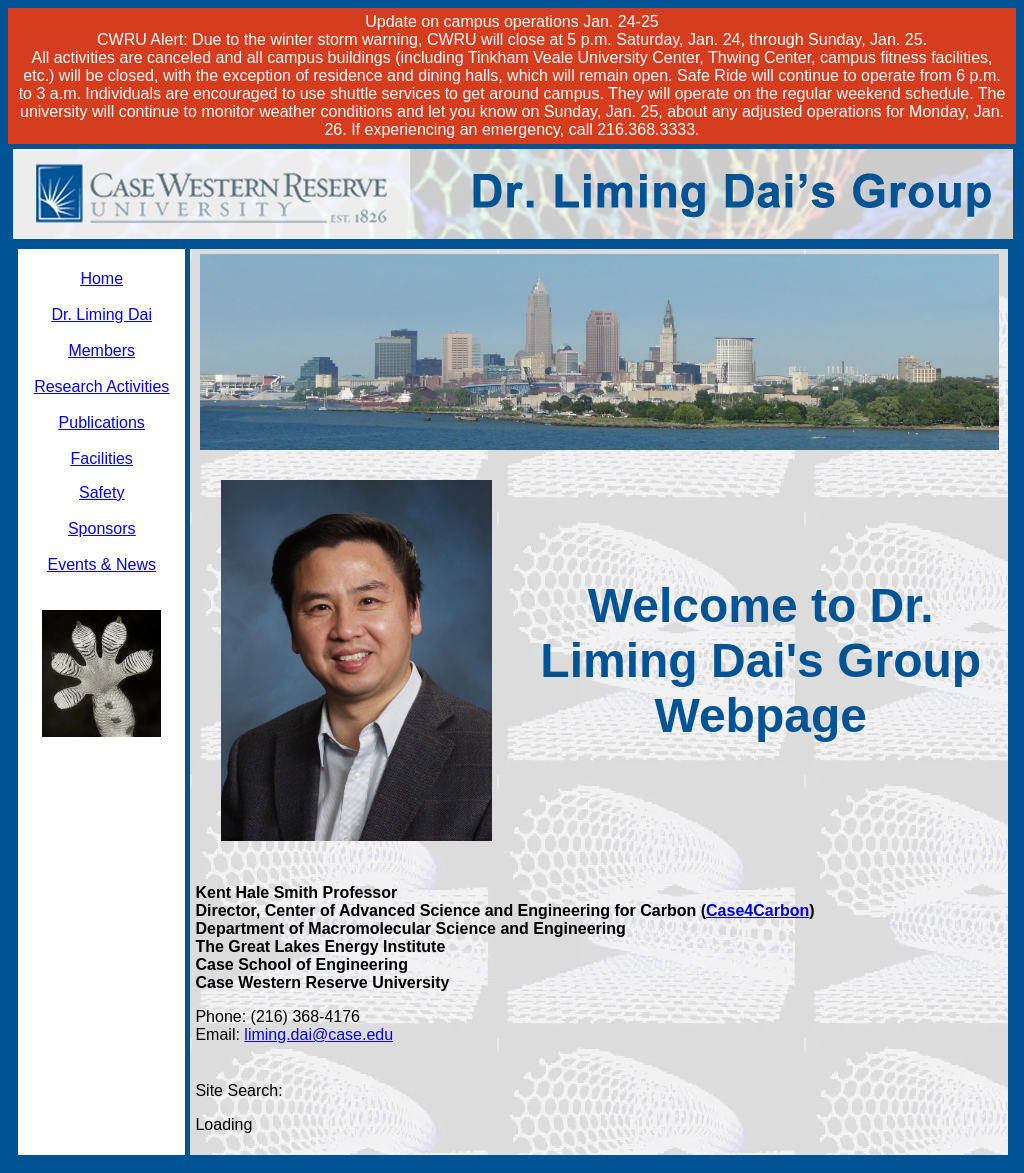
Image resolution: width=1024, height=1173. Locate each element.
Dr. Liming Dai (101, 314)
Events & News (101, 564)
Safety (101, 492)
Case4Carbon (757, 910)
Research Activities (101, 386)
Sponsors (102, 528)
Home (101, 278)
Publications (102, 422)
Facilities (102, 458)
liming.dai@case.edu (318, 1034)
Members (101, 350)
